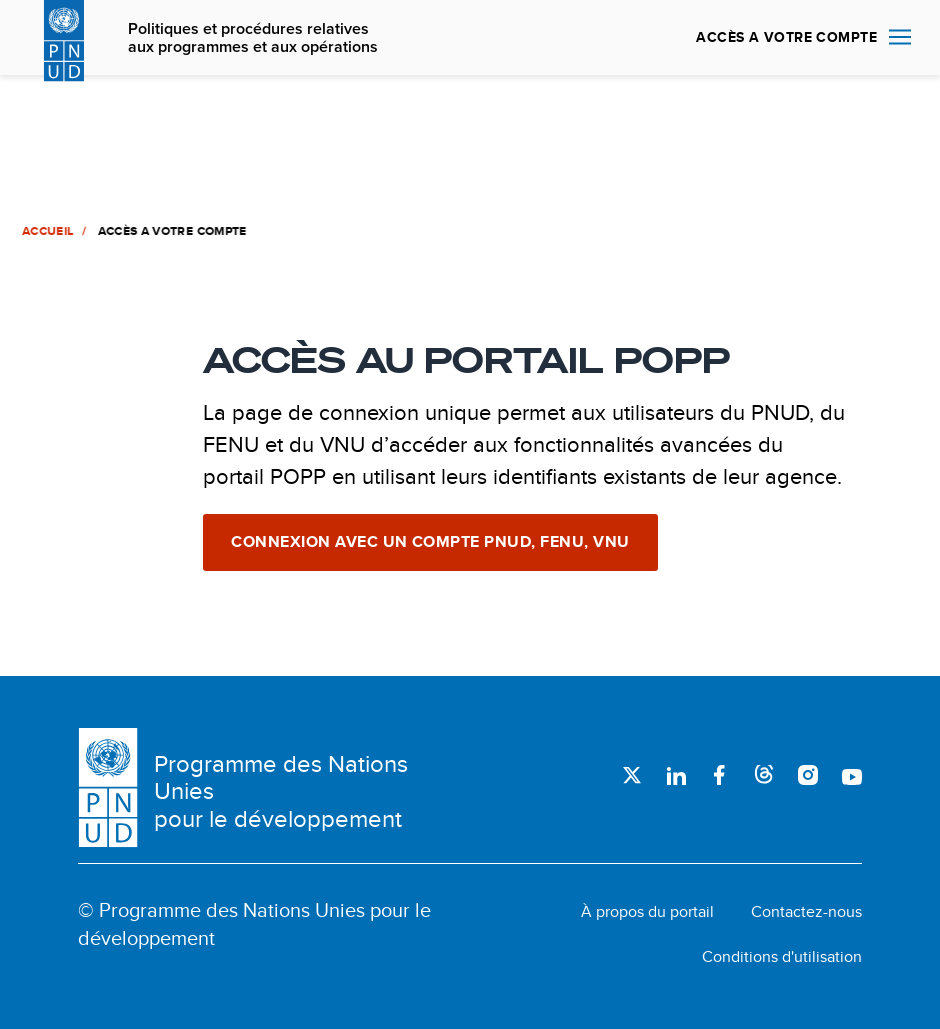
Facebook (720, 775)
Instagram (808, 775)
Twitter (632, 775)
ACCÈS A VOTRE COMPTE (786, 37)
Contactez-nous (806, 912)
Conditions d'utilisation (782, 957)
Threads (764, 775)
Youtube (852, 775)
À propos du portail (647, 912)
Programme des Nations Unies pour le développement (281, 791)
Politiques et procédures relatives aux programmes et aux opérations (253, 38)
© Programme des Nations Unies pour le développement (254, 924)
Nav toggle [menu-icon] (900, 36)
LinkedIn (676, 775)
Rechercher (657, 38)
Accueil (47, 231)
